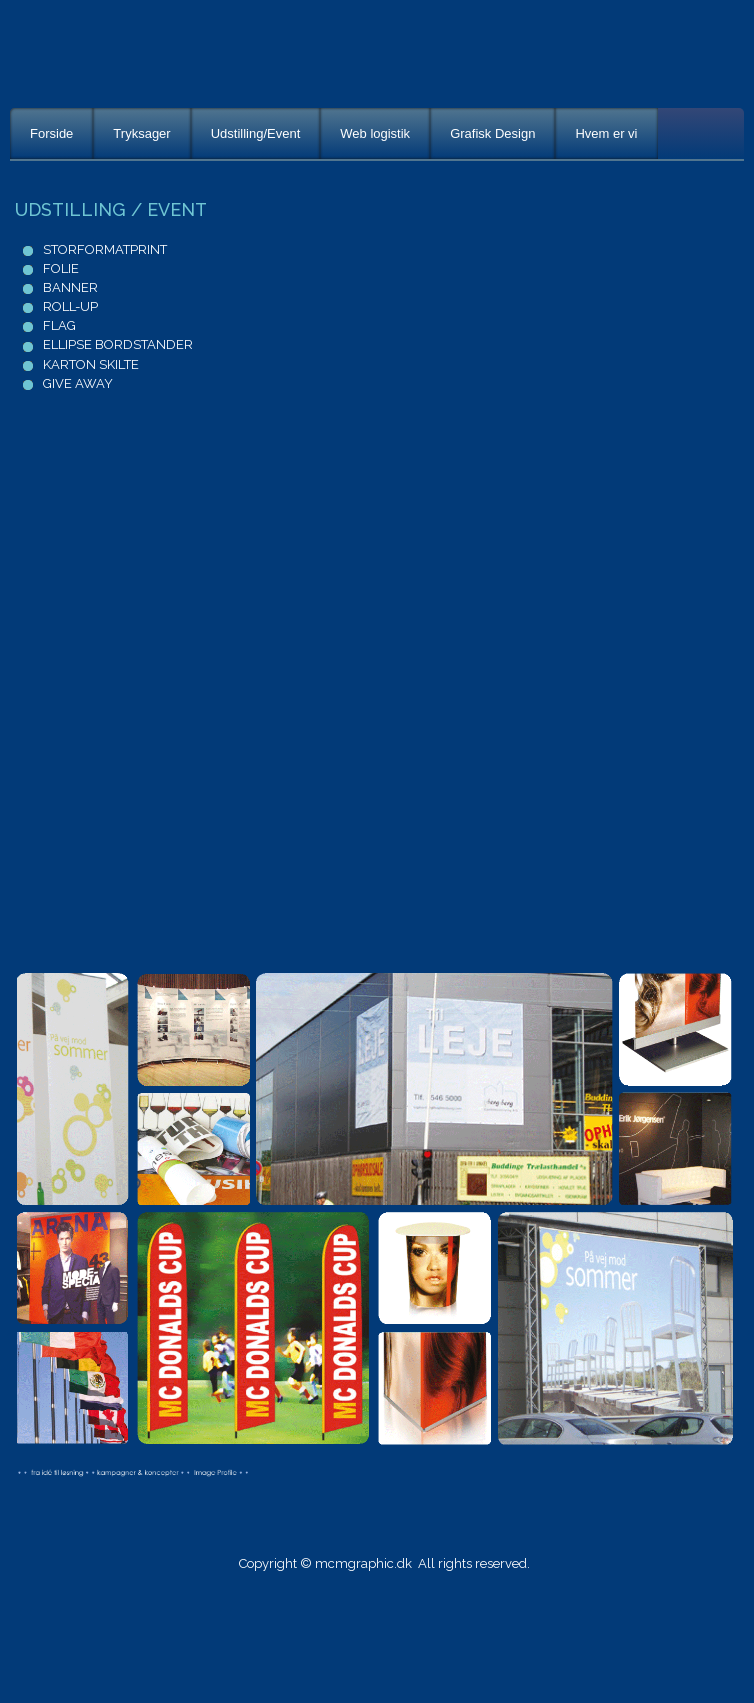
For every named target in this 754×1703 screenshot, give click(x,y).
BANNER (70, 287)
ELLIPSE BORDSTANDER (118, 344)
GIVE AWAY (78, 383)
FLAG (59, 325)
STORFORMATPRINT (105, 249)
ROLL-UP (70, 306)
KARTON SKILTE (91, 364)
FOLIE (59, 268)
